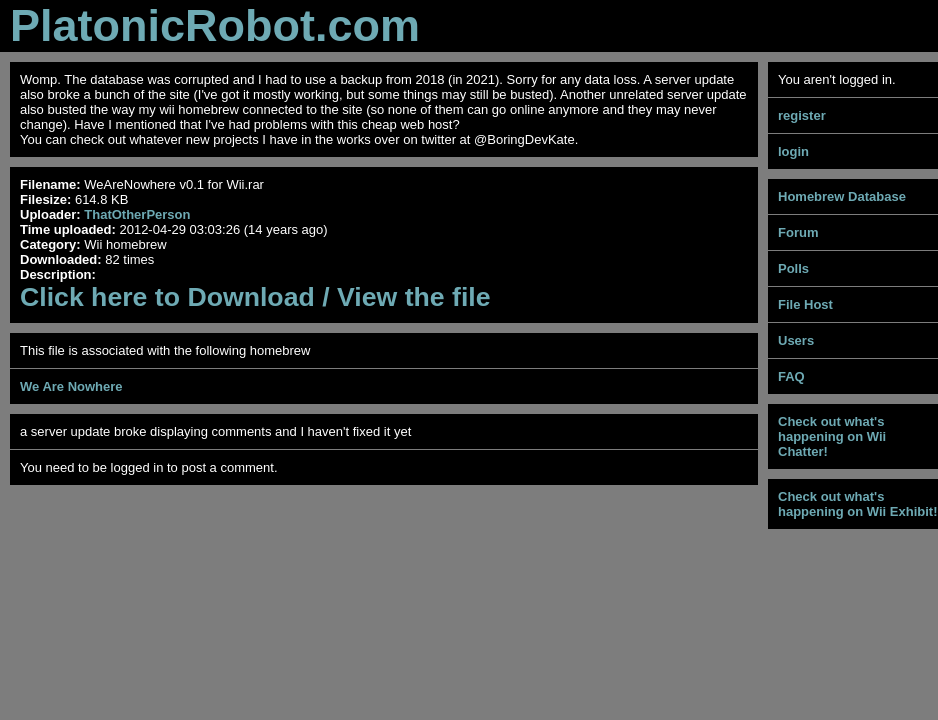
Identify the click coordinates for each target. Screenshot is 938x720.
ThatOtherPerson (137, 214)
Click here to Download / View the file (255, 297)
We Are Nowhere (71, 386)
